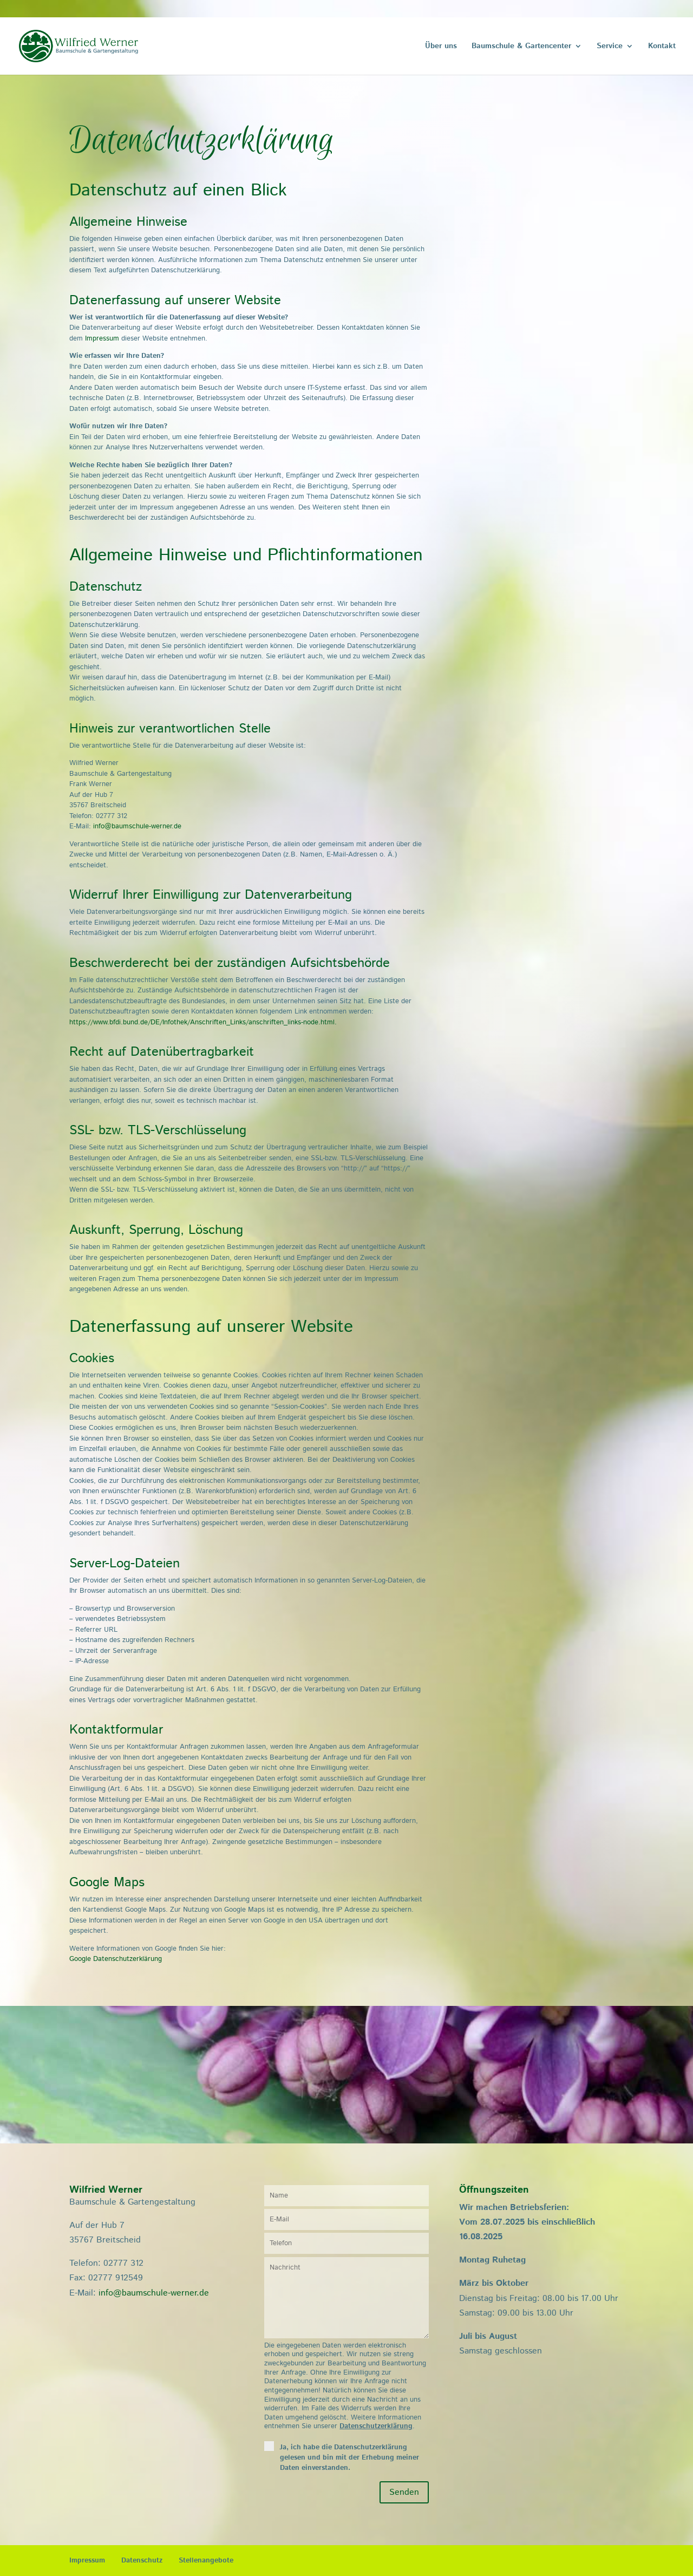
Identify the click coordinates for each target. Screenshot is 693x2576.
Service (610, 46)
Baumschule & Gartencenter (521, 46)
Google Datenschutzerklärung (115, 1959)
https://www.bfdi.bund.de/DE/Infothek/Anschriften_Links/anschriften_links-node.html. (203, 1022)
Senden (404, 2492)
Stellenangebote (206, 2560)
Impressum (102, 339)
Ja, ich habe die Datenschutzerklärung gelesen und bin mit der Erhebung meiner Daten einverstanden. (349, 2457)
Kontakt (662, 46)
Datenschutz (141, 2560)
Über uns (441, 46)
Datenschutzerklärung (376, 2426)
